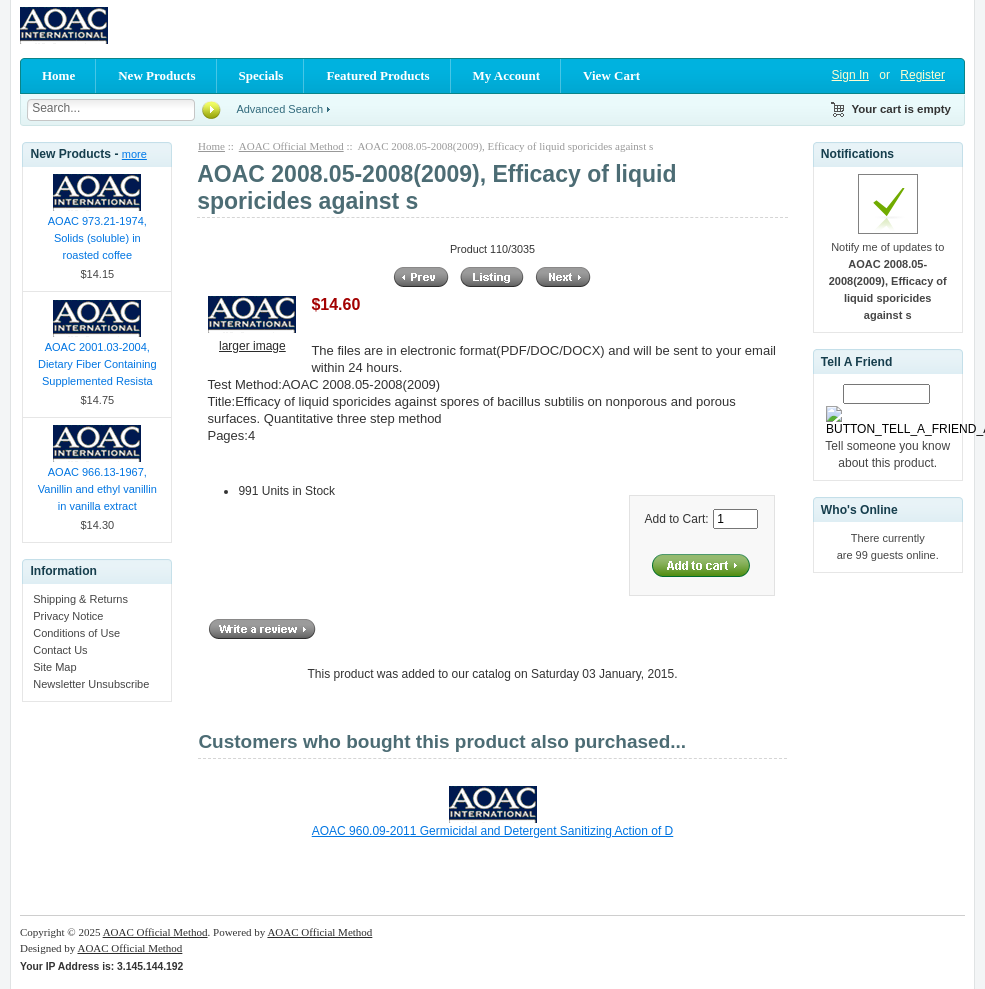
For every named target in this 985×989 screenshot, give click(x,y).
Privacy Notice (68, 616)
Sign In (850, 75)
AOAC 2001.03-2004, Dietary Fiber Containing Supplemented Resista (97, 364)
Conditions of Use (76, 633)
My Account (507, 75)
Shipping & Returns (80, 599)
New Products (156, 75)
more (134, 154)
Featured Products (377, 75)
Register (922, 75)
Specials (261, 75)
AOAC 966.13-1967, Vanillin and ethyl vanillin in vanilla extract (97, 489)
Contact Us (60, 650)
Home (58, 75)
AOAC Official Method (291, 146)
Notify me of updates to (888, 281)
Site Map (54, 667)
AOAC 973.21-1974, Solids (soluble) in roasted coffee (97, 238)
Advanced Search (279, 109)
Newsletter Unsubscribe (91, 684)
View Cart (611, 75)
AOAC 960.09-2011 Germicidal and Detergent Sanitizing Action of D (493, 831)
